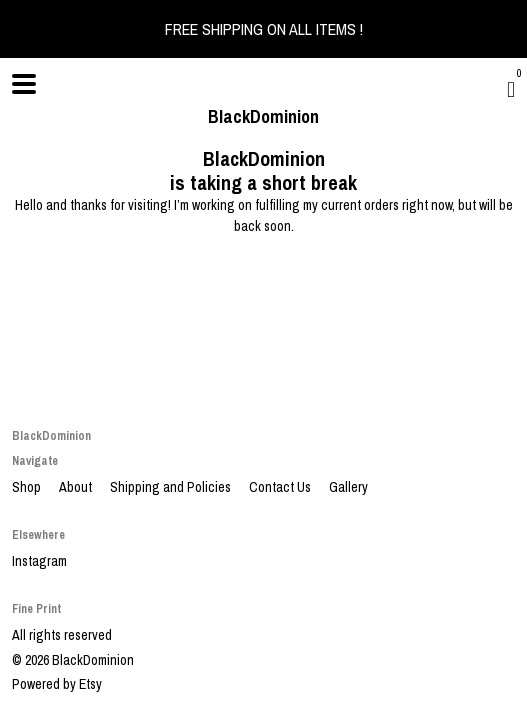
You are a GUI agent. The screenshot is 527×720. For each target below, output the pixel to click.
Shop (28, 487)
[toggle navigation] (24, 84)
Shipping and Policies (172, 487)
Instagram (39, 561)
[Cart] (511, 89)
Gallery (348, 487)
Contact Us (281, 487)
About (77, 487)
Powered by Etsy (57, 684)
